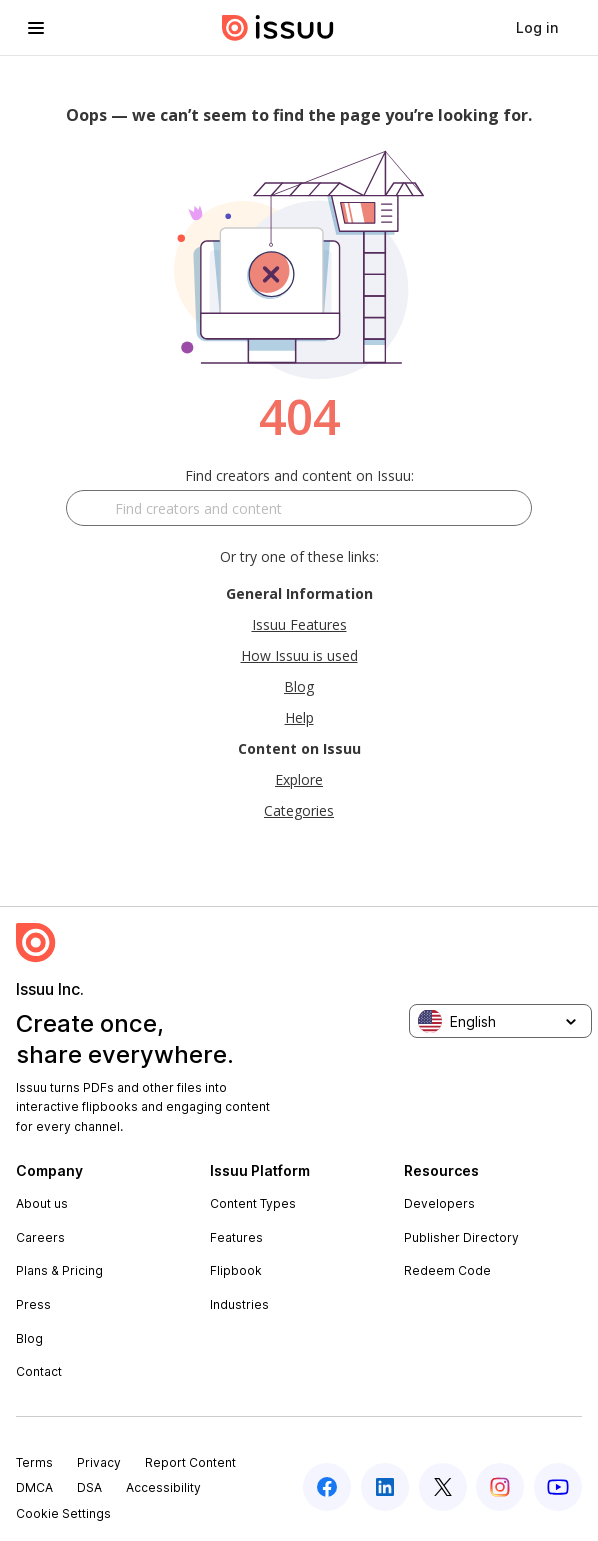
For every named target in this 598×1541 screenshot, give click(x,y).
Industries (239, 1304)
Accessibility (163, 1487)
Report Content (190, 1462)
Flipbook (236, 1270)
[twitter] (443, 1487)
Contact (39, 1371)
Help (299, 717)
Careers (40, 1237)
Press (33, 1304)
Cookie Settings (63, 1513)
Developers (439, 1203)
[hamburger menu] (36, 28)
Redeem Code (447, 1270)
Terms (34, 1462)
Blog (299, 686)
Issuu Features (299, 624)
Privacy (99, 1462)
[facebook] (327, 1487)
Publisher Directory (461, 1237)
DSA (89, 1487)
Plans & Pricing (59, 1270)
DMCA (34, 1487)
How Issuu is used (299, 655)
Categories (299, 810)
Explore (299, 779)
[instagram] (500, 1487)
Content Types (253, 1203)
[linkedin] (385, 1487)
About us (42, 1203)
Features (236, 1237)
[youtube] (558, 1487)
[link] (537, 28)
